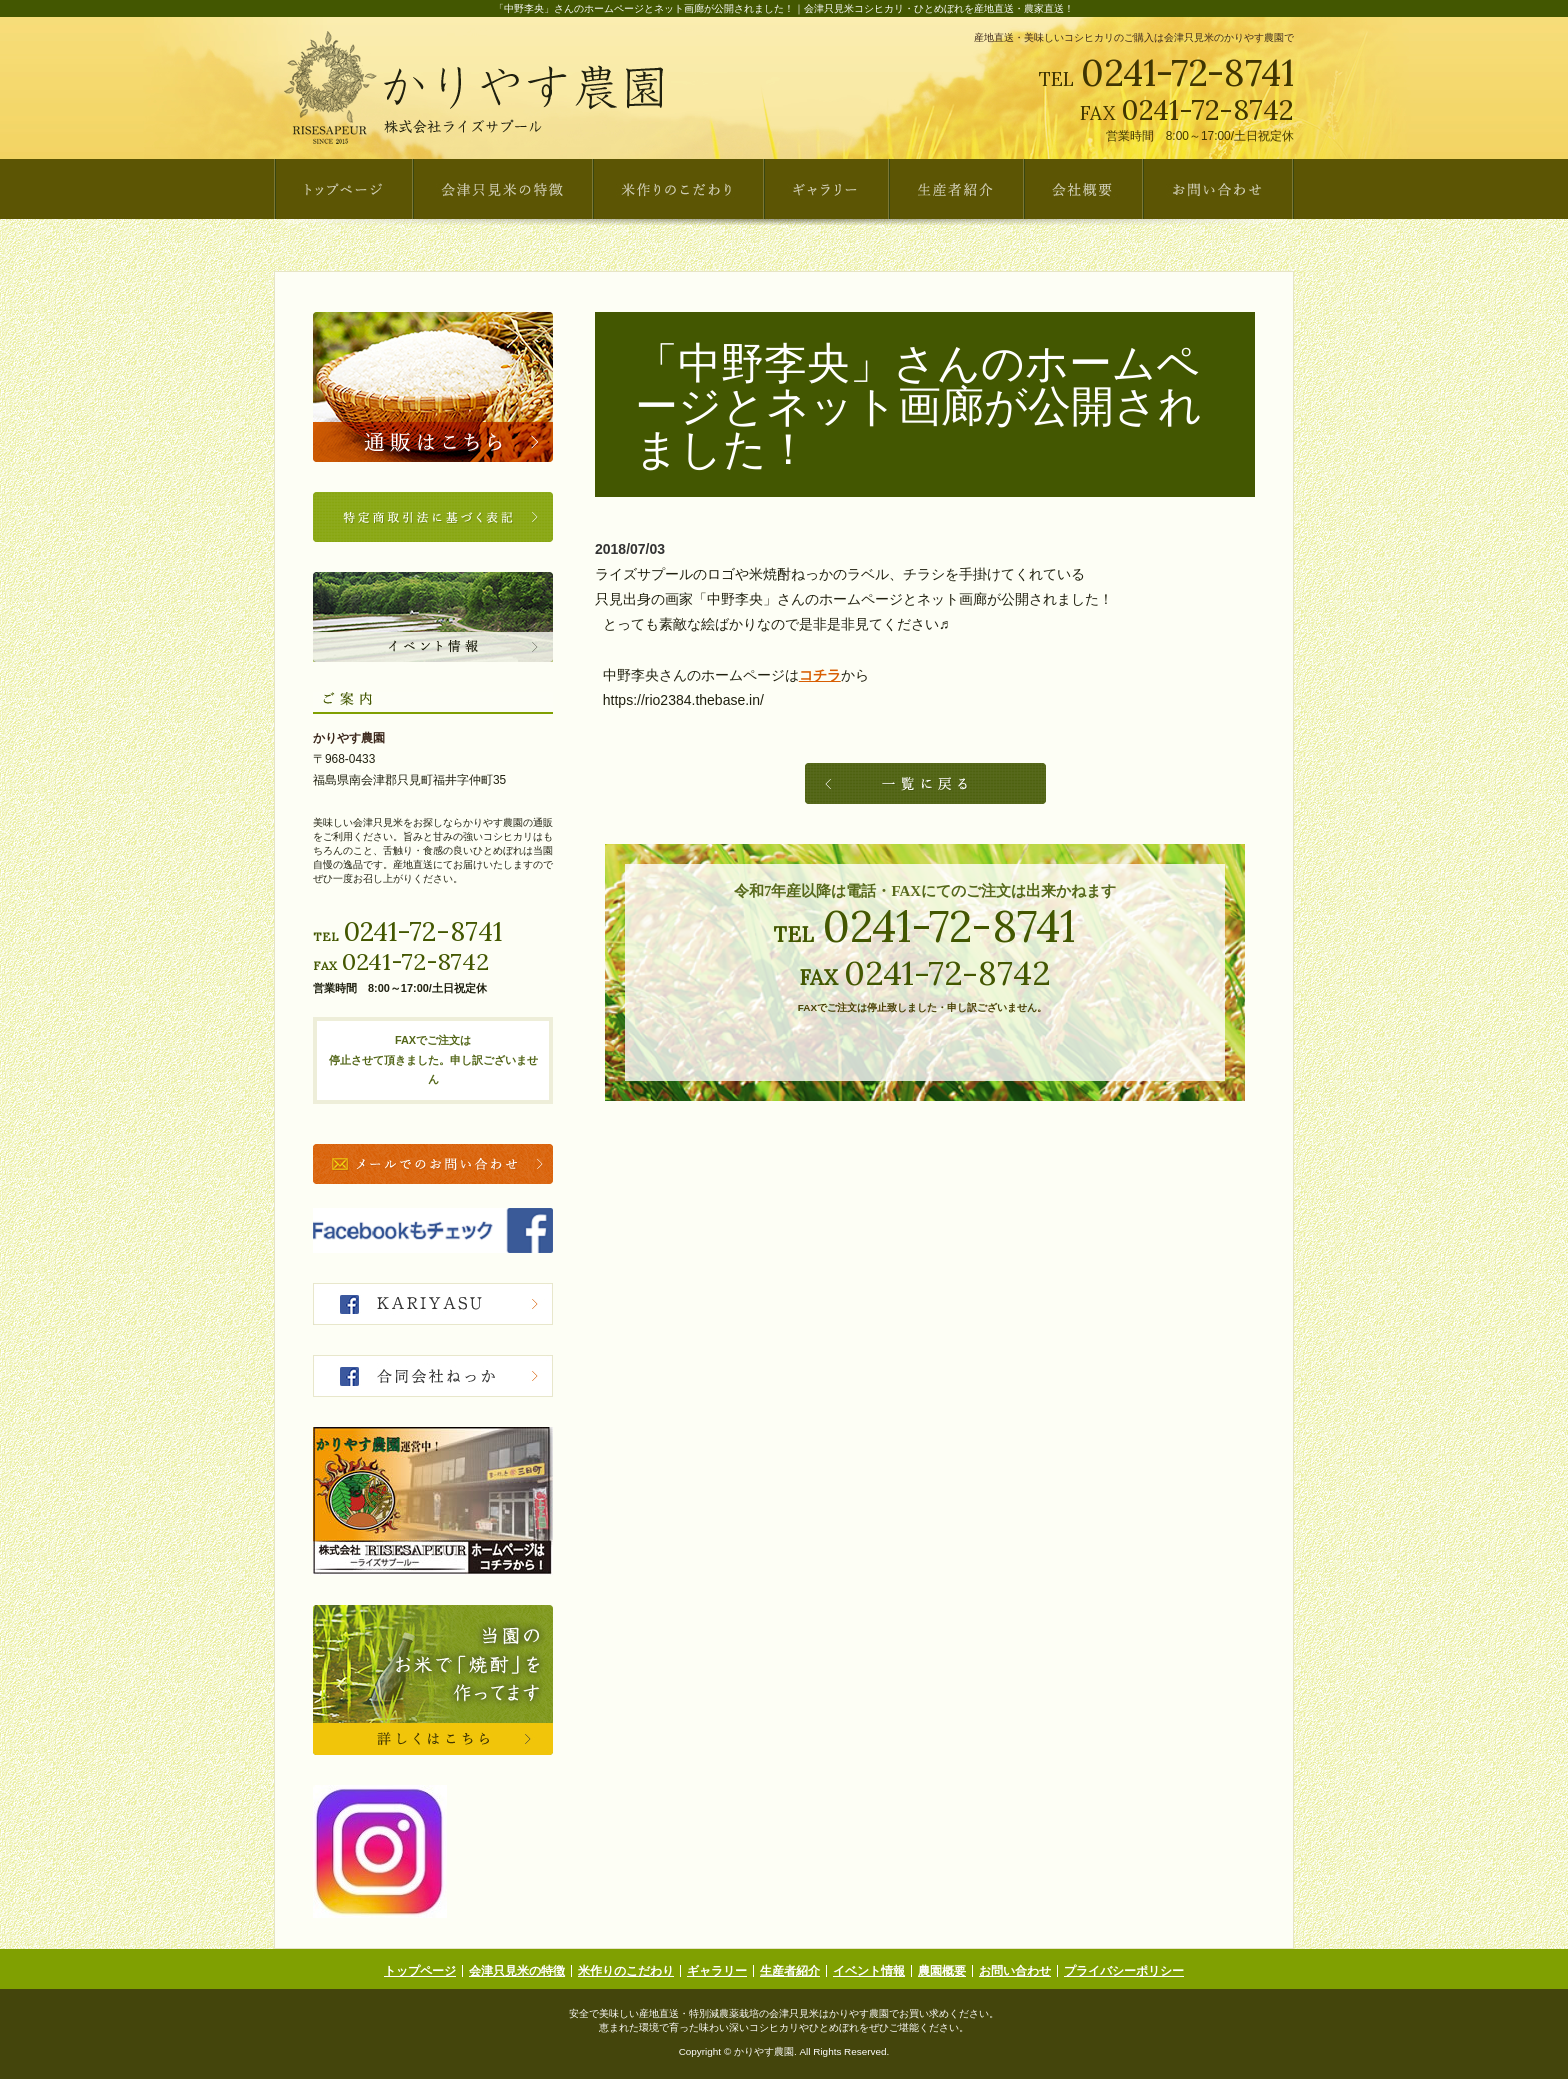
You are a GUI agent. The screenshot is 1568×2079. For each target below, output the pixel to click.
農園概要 (942, 1971)
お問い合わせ (1015, 1971)
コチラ (820, 675)
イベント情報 (869, 1971)
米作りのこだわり (626, 1971)
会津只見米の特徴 (517, 1971)
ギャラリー (717, 1971)
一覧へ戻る (925, 783)
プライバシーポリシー (1124, 1971)
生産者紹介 (790, 1971)
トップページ (420, 1971)
